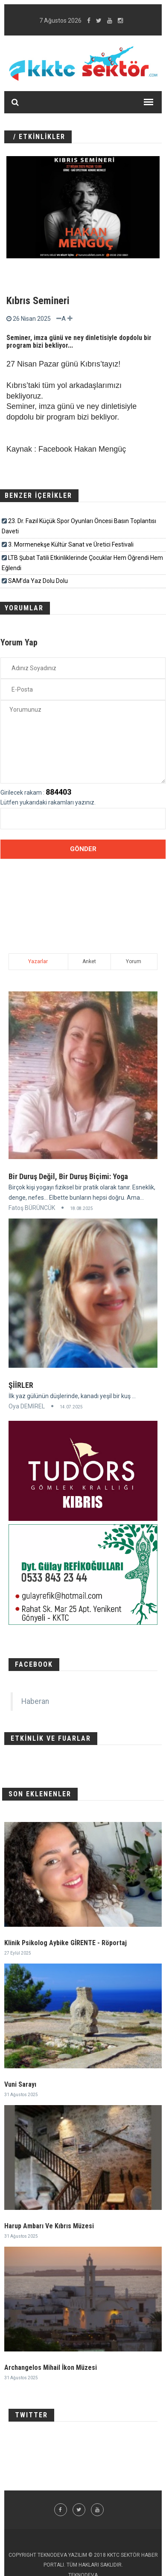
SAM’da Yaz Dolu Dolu (38, 580)
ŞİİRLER (21, 1385)
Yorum (133, 961)
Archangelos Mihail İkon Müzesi (50, 2367)
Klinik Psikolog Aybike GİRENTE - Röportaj (65, 1943)
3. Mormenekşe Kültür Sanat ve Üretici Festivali (71, 544)
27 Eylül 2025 (17, 1953)
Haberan (35, 1701)
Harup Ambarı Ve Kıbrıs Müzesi (49, 2226)
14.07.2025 (71, 1407)
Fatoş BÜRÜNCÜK (32, 1207)
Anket (89, 961)
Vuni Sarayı (20, 2084)
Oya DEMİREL (27, 1406)
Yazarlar (38, 961)
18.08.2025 (81, 1208)
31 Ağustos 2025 (21, 2094)
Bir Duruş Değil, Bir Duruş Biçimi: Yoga (68, 1176)
